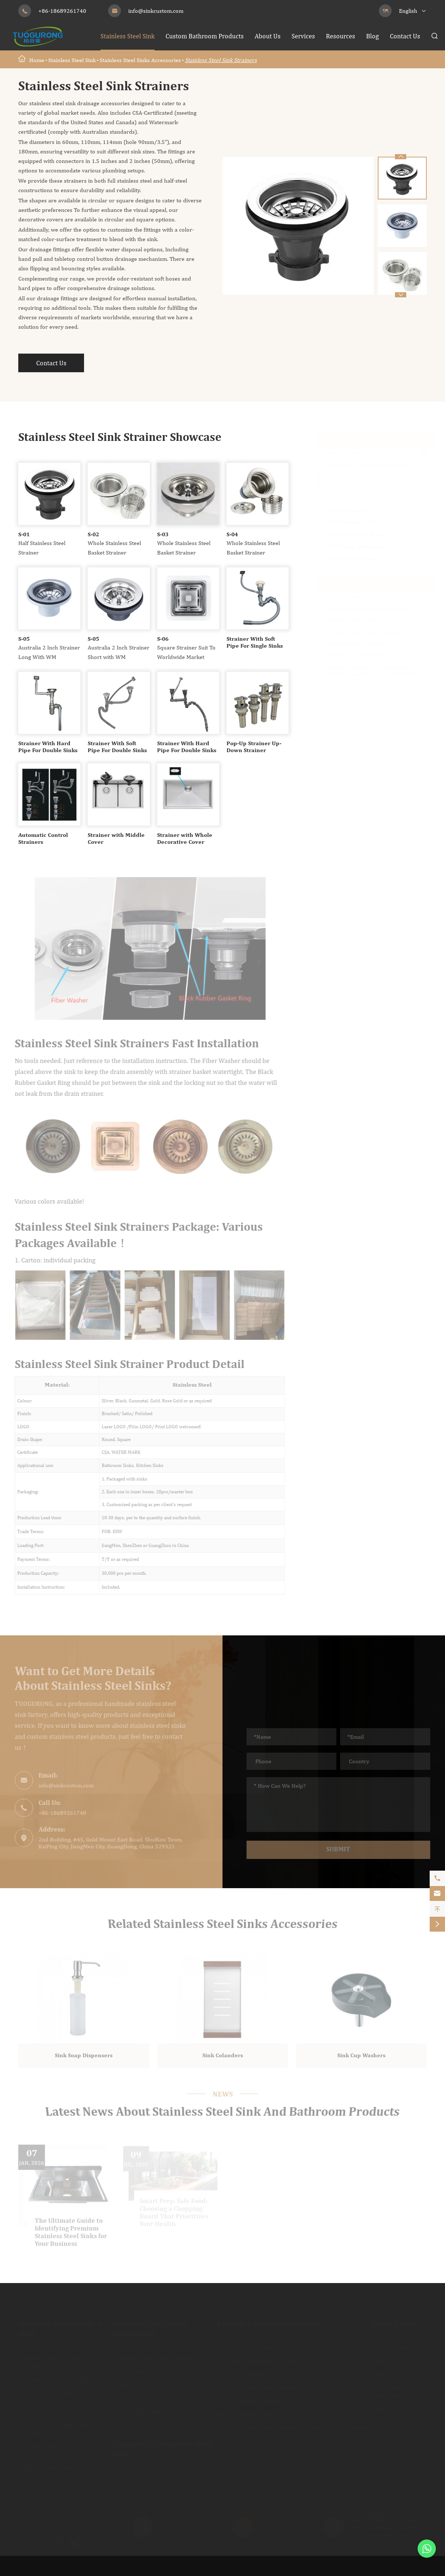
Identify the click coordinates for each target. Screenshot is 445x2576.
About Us (268, 36)
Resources (340, 36)
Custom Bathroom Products (205, 36)
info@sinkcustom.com (155, 10)
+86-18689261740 (62, 10)
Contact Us (405, 36)
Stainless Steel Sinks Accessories (140, 60)
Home (36, 60)
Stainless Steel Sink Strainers (221, 60)
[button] (400, 294)
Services (303, 36)
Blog (372, 36)
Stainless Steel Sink (127, 36)
